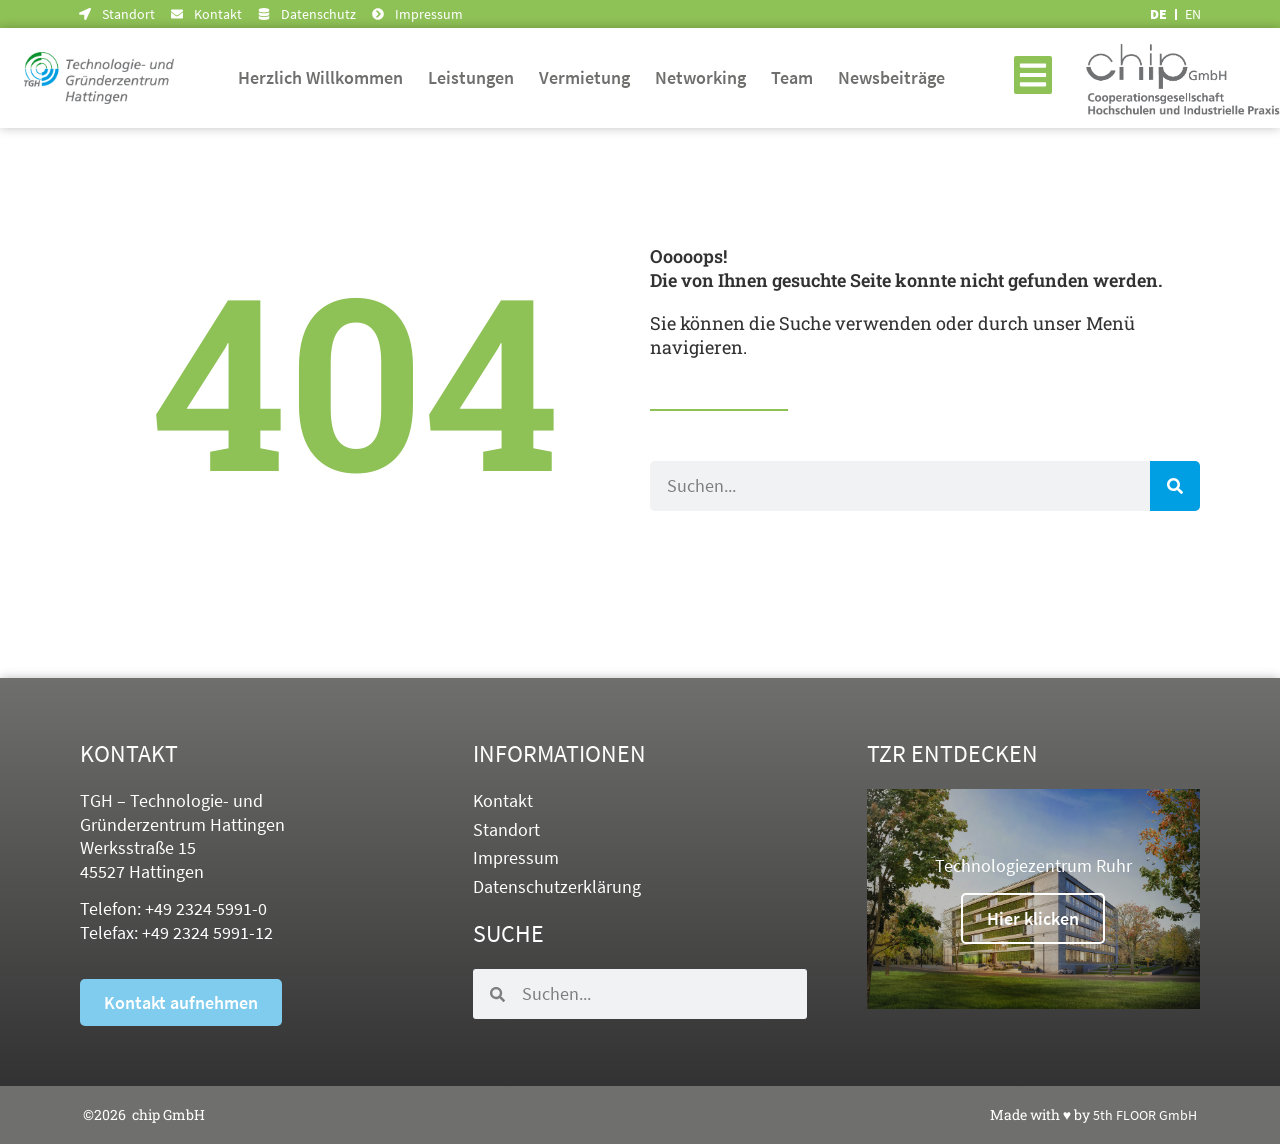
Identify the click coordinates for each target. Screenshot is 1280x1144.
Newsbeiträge (891, 77)
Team (792, 77)
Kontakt (503, 800)
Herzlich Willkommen (320, 77)
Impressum (516, 857)
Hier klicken (1033, 918)
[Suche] (1175, 486)
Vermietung (584, 77)
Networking (700, 77)
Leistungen (471, 77)
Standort (506, 829)
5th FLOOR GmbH (1145, 1115)
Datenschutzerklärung (557, 886)
